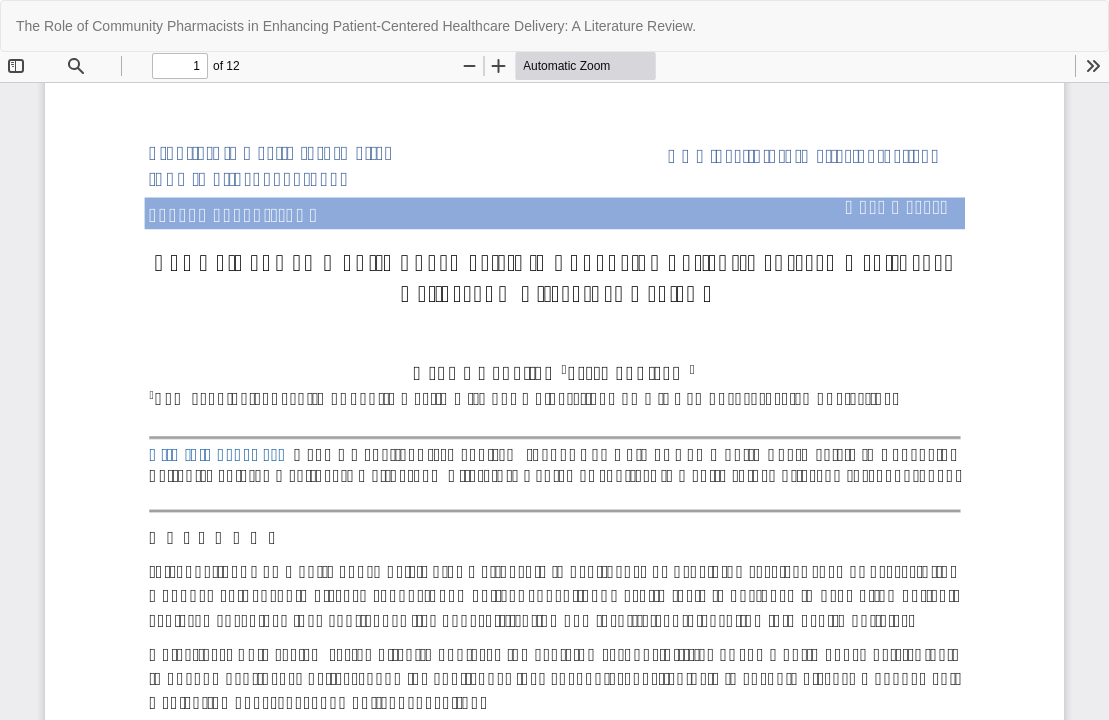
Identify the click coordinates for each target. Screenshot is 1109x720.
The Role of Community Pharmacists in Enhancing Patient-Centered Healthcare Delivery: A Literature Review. (356, 26)
